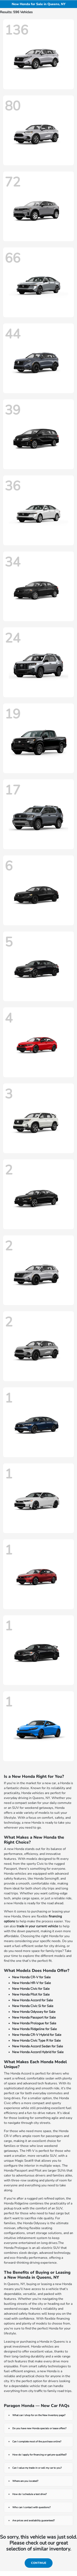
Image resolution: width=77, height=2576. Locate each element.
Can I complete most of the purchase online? (36, 2441)
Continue (38, 2563)
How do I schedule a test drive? (29, 2494)
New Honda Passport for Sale (34, 2017)
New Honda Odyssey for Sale (33, 2012)
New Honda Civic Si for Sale (32, 2006)
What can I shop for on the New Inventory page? (38, 2415)
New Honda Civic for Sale (31, 1988)
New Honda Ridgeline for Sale (34, 2029)
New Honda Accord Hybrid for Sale (38, 2052)
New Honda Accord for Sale (32, 2000)
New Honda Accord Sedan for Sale (37, 2046)
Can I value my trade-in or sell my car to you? (37, 2467)
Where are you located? (25, 2481)
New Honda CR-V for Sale (31, 1977)
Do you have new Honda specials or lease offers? (39, 2428)
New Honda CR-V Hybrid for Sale (36, 2035)
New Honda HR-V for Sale (31, 1983)
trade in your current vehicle (37, 1926)
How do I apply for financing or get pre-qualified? (39, 2454)
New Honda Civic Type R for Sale (36, 2040)
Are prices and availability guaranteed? (33, 2520)
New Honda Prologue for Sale (34, 2023)
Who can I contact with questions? (31, 2507)
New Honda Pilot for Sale (31, 1994)
